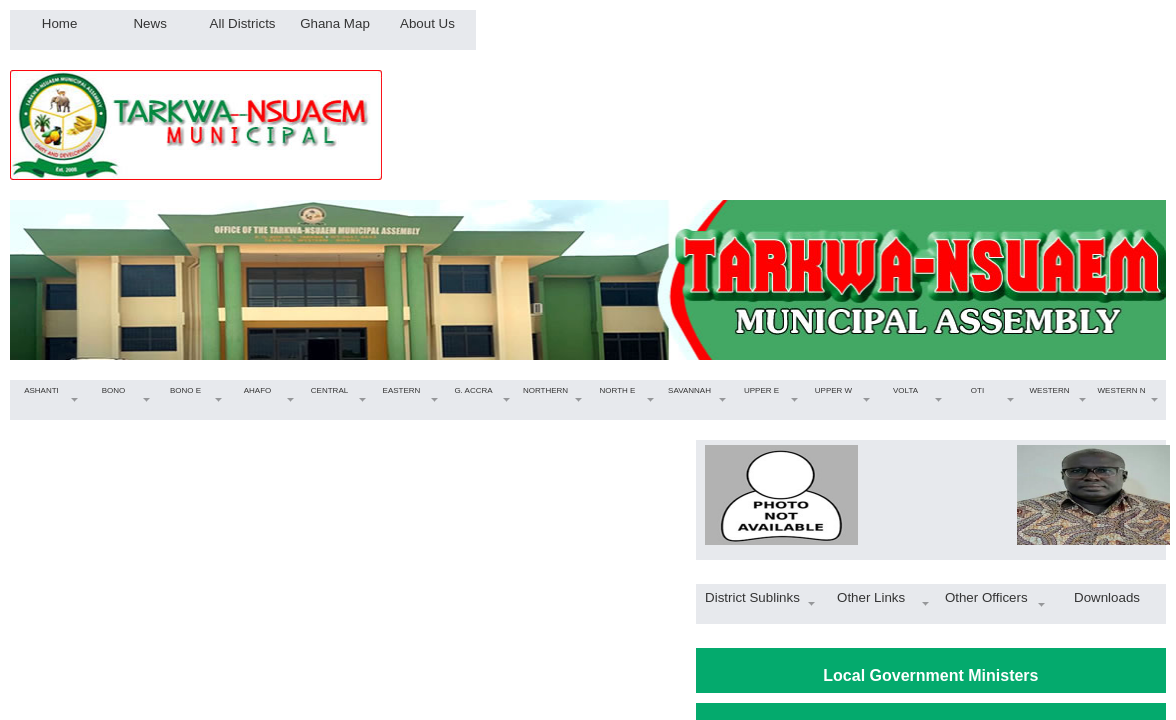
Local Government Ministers (930, 675)
